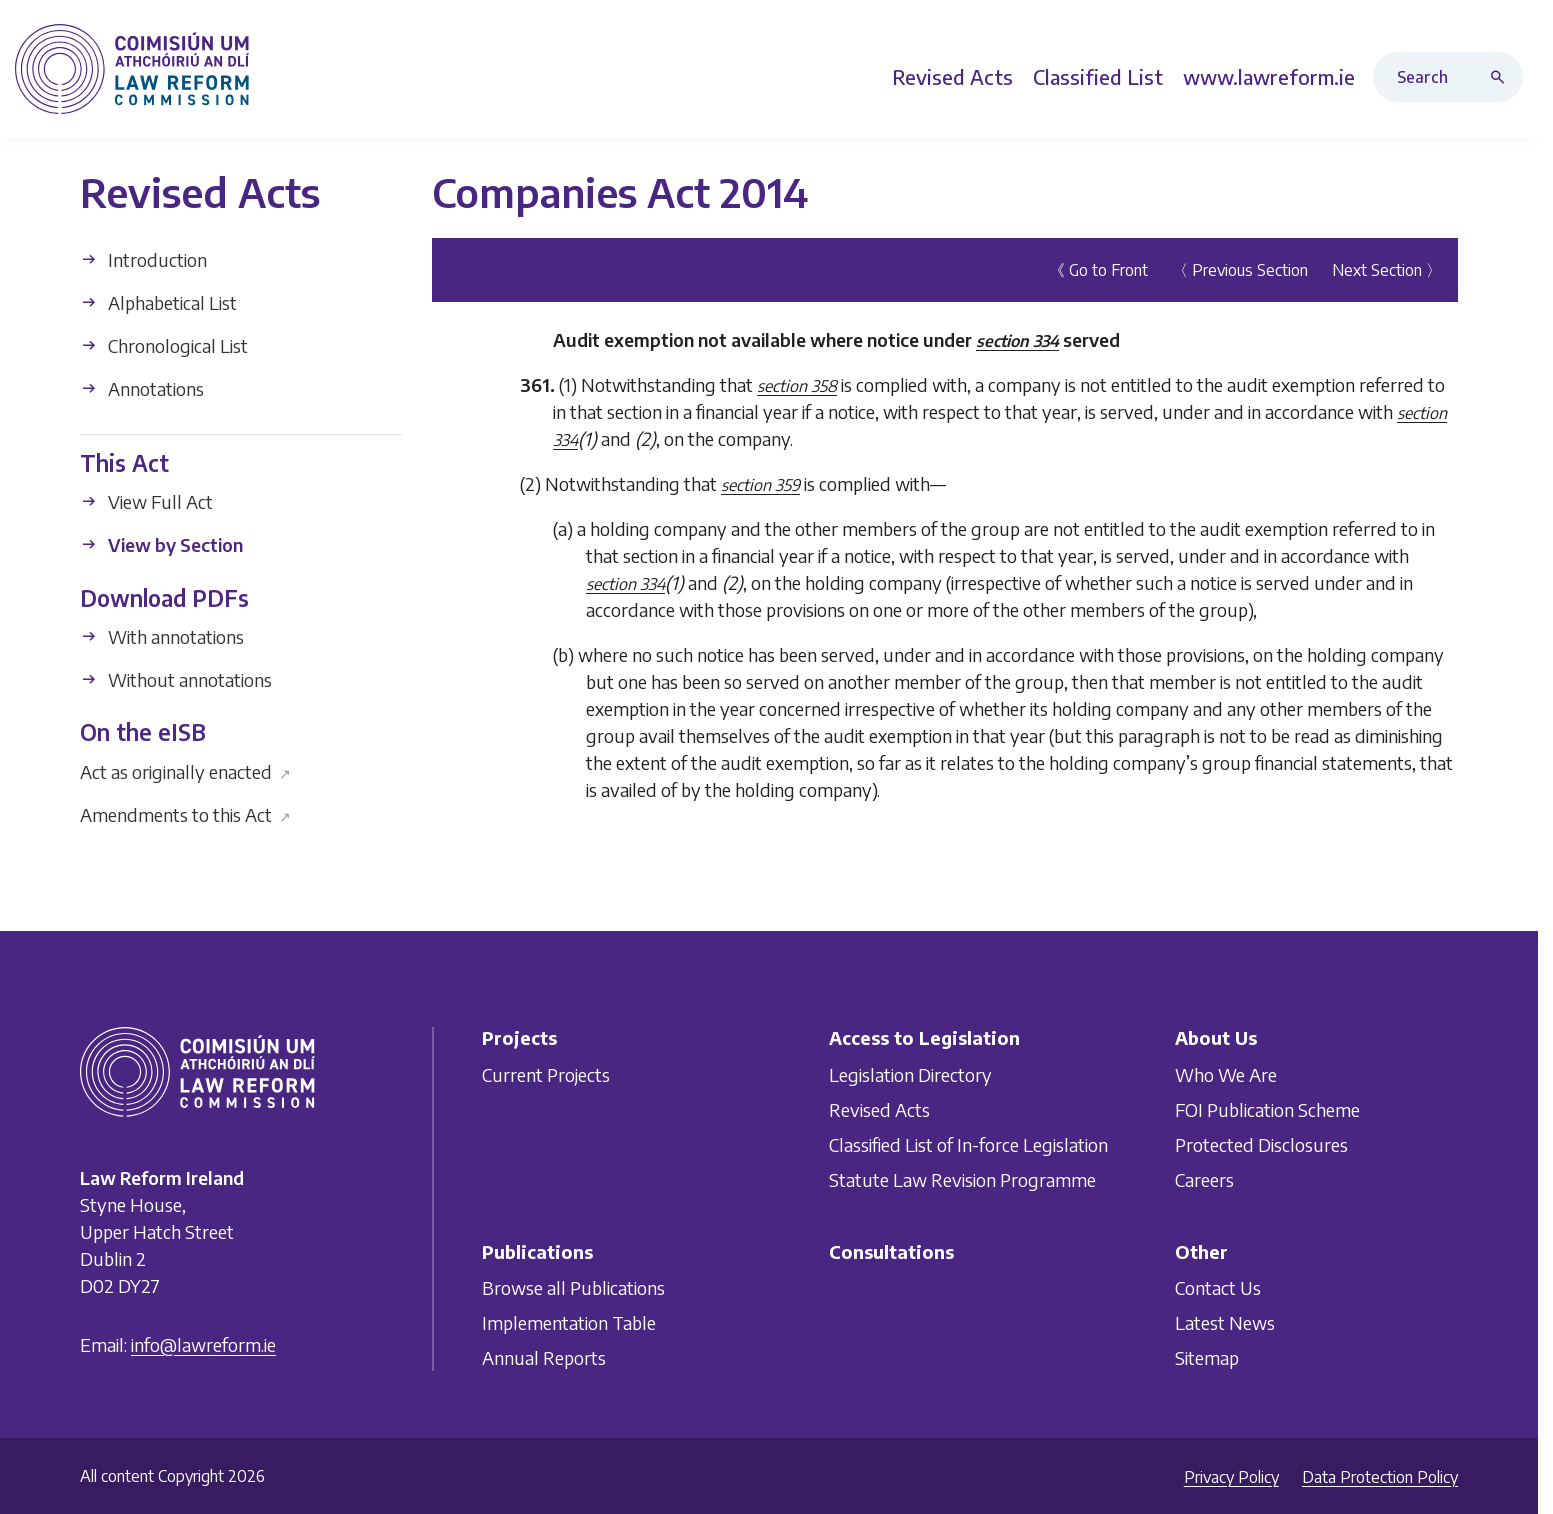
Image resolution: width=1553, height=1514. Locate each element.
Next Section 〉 (1387, 270)
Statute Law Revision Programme (962, 1179)
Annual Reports (544, 1357)
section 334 (1017, 341)
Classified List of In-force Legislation (968, 1144)
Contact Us (1218, 1287)
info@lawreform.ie (203, 1344)
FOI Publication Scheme (1267, 1109)
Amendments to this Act (185, 813)
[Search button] (1502, 77)
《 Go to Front (1098, 270)
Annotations (142, 388)
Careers (1204, 1179)
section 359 (760, 485)
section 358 (797, 386)
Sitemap (1207, 1357)
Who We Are (1226, 1074)
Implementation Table (569, 1322)
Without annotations (176, 679)
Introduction (143, 259)
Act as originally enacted (185, 770)
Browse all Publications (573, 1287)
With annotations (162, 636)
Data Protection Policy (1380, 1477)
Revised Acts (879, 1109)
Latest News (1225, 1322)
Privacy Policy (1231, 1477)
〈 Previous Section (1240, 270)
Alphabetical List (158, 302)
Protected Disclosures (1261, 1144)
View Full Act (146, 501)
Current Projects (546, 1074)
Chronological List (164, 345)
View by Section (161, 544)
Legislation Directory (910, 1074)
